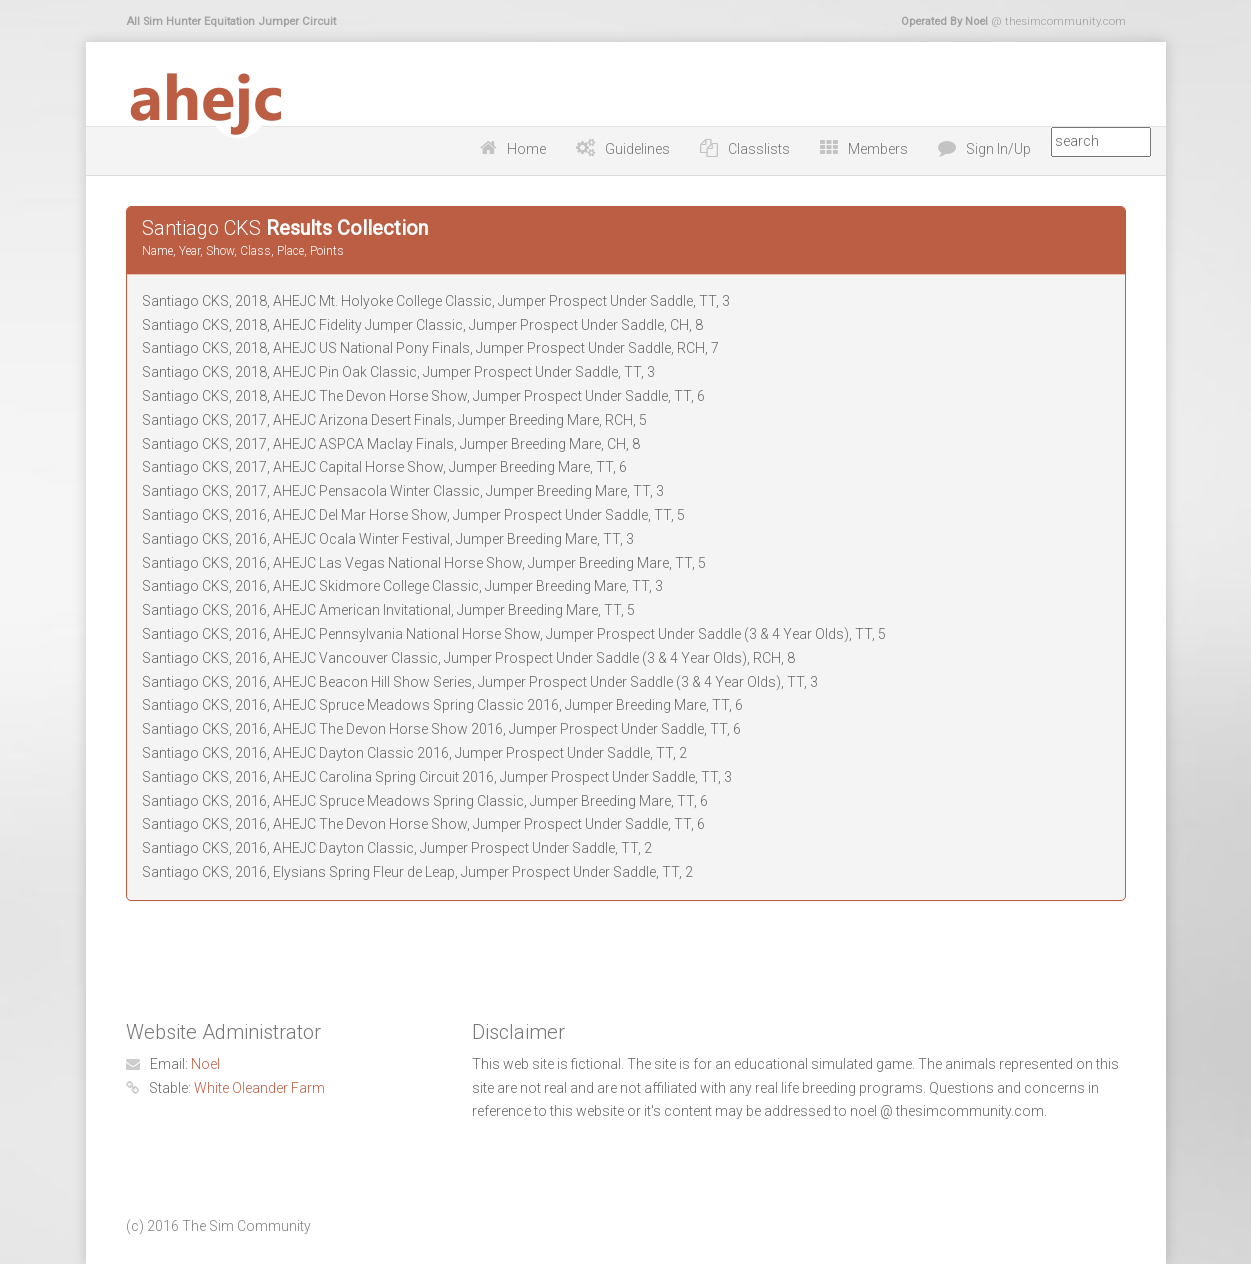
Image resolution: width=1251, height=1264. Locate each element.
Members (878, 149)
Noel (205, 1064)
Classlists (759, 149)
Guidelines (637, 149)
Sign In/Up (998, 149)
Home (526, 149)
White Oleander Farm (259, 1088)
